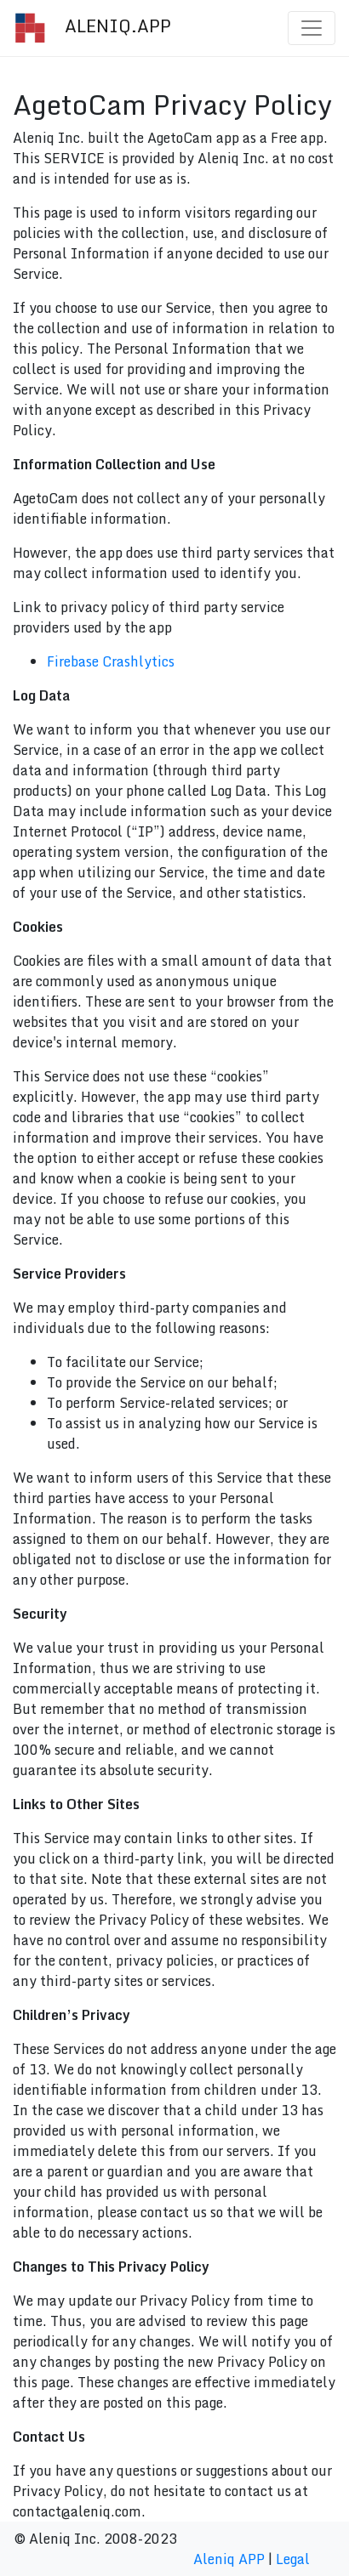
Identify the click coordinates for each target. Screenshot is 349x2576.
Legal (293, 2559)
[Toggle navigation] (311, 28)
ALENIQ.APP (92, 28)
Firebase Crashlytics (110, 661)
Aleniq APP (229, 2559)
